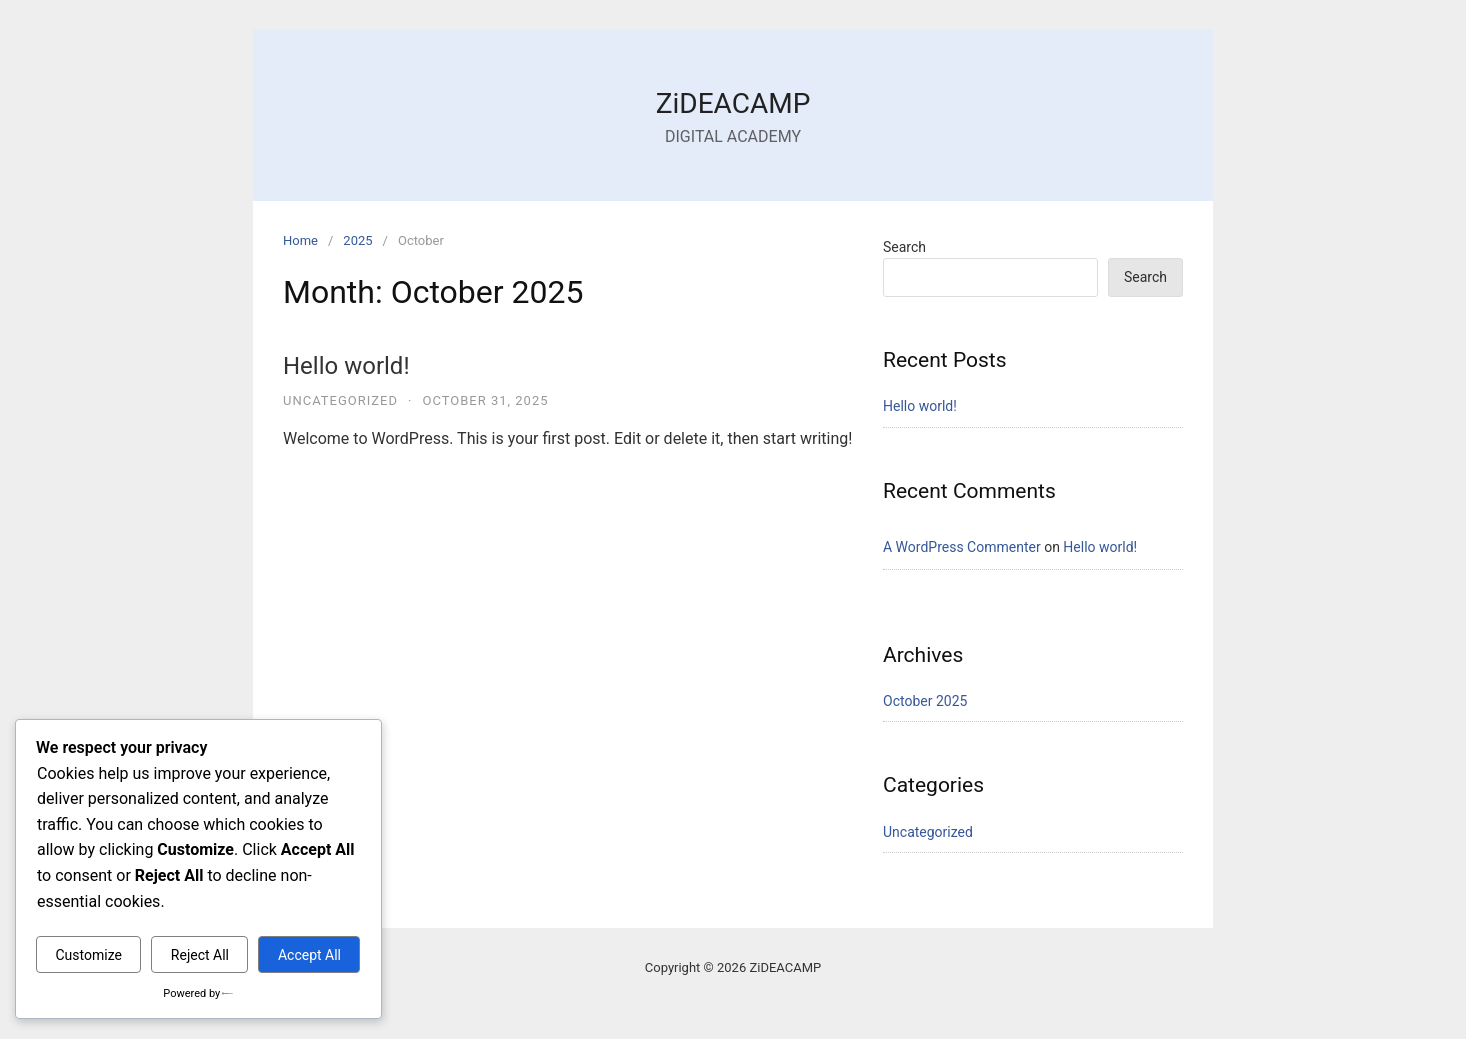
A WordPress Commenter (962, 547)
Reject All (200, 955)
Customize (88, 955)
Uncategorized (340, 400)
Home (300, 240)
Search (904, 247)
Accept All (309, 955)
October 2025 (925, 701)
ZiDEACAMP (733, 103)
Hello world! (346, 366)
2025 (357, 240)
